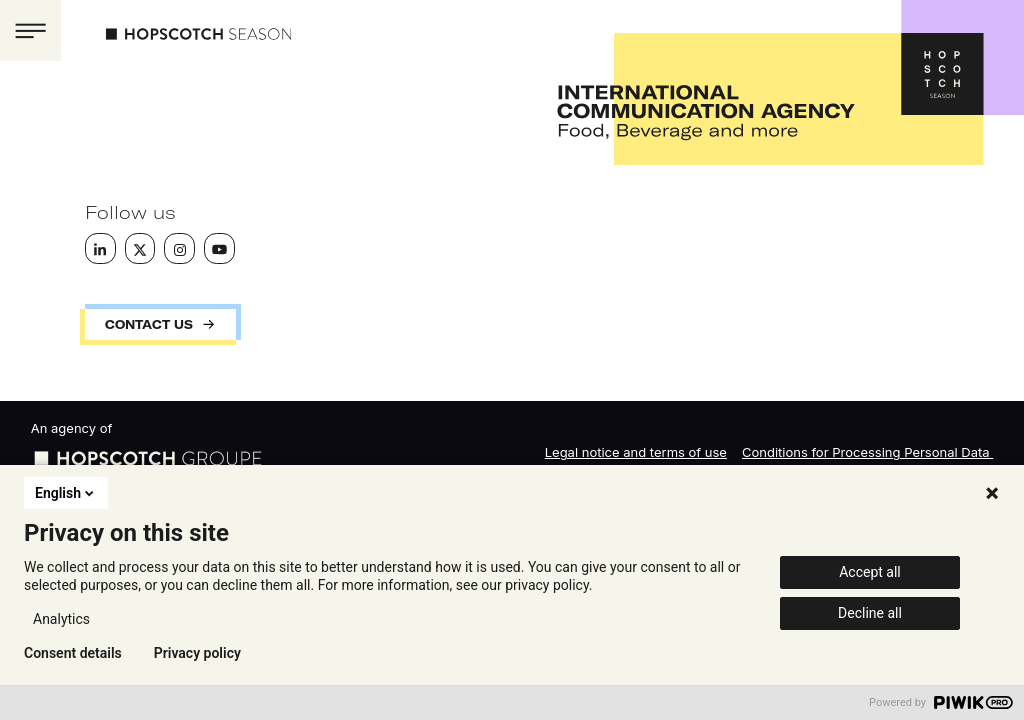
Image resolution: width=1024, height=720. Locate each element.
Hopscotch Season (198, 34)
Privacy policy (197, 653)
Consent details (73, 653)
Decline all (870, 613)
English (66, 493)
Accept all (870, 572)
